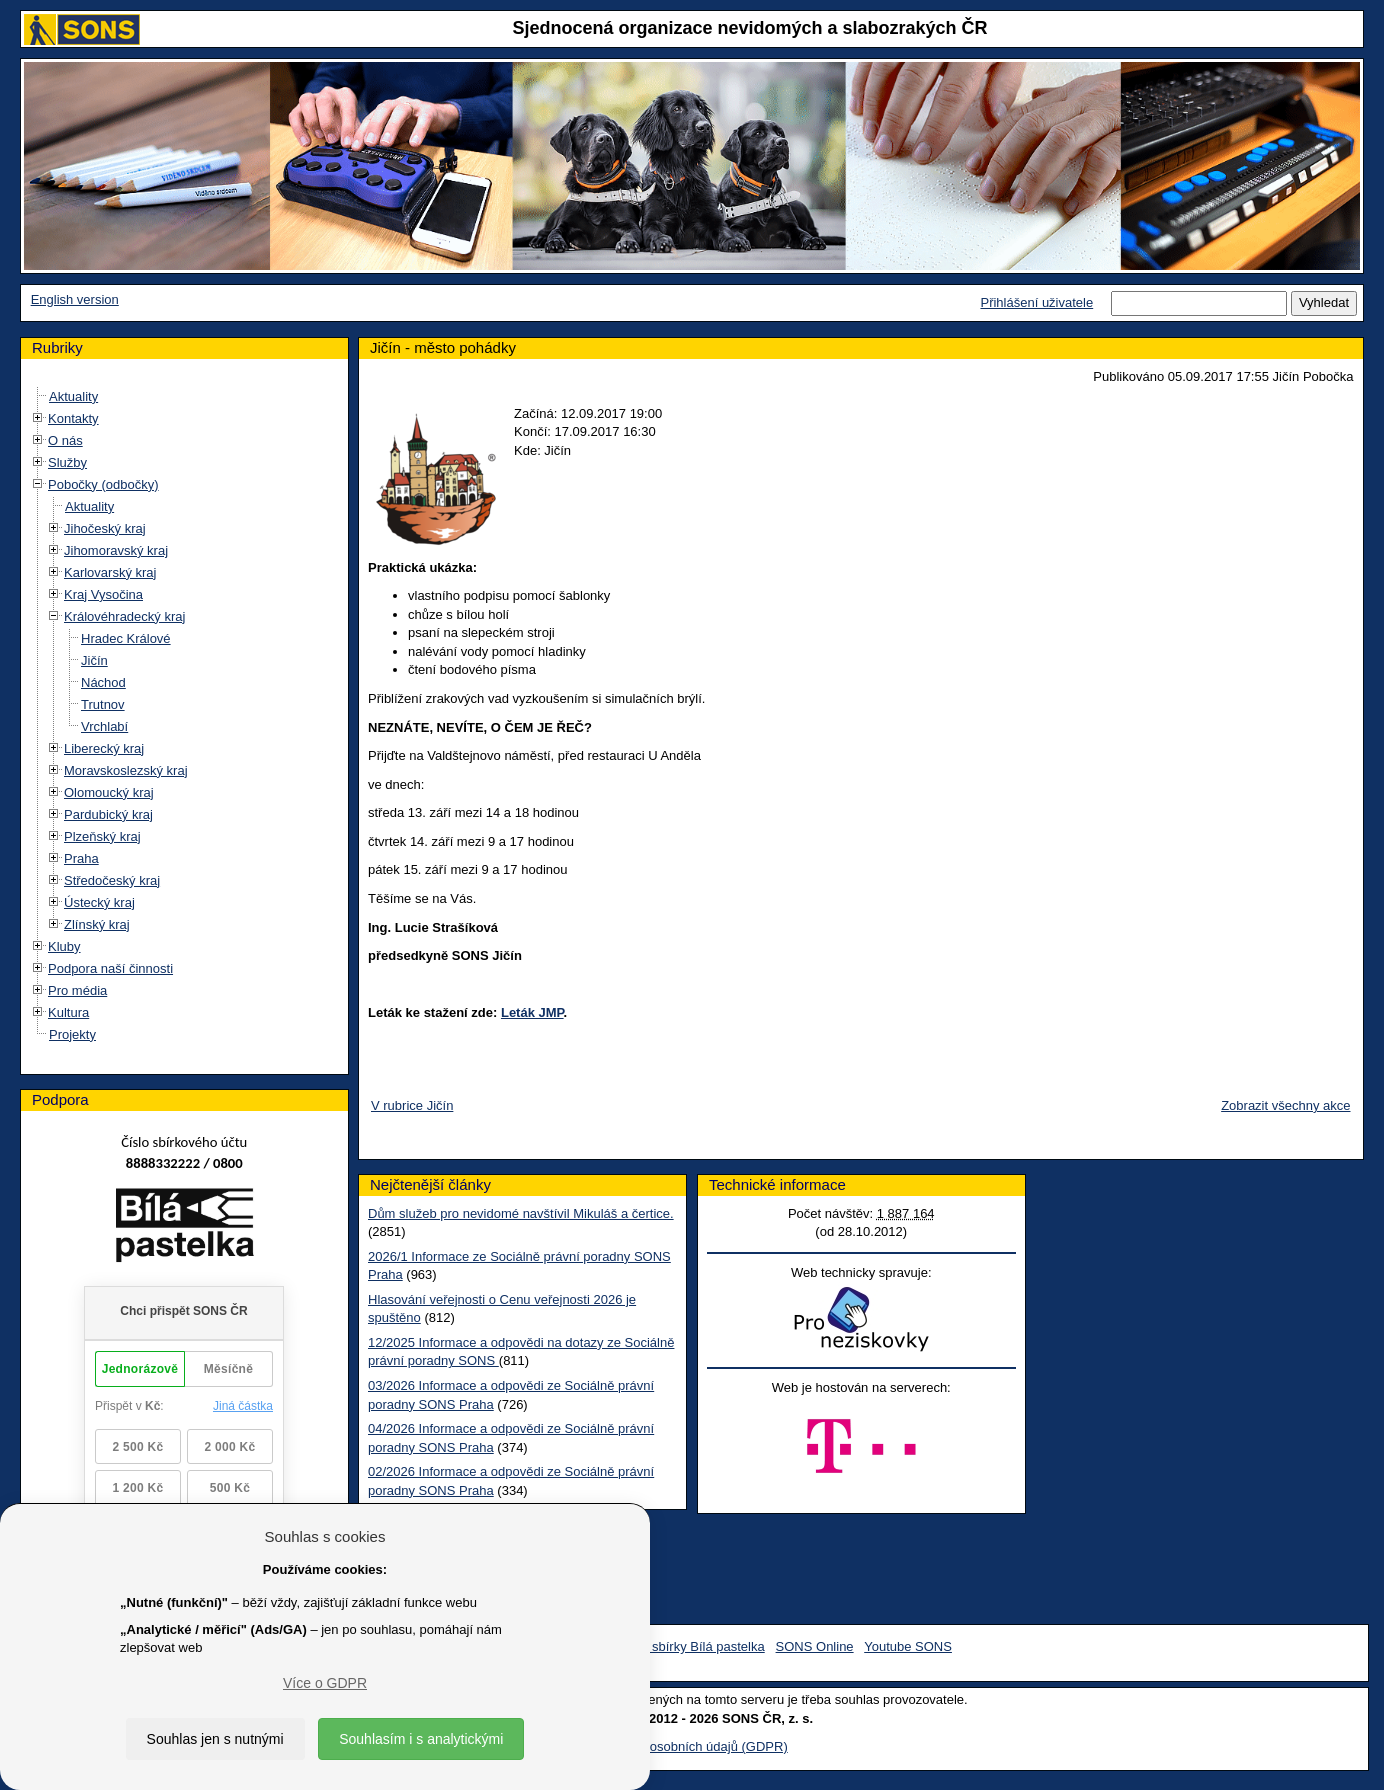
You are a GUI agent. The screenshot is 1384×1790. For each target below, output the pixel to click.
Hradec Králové (126, 638)
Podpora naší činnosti (110, 968)
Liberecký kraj (104, 748)
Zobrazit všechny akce (1285, 1105)
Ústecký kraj (99, 902)
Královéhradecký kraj (124, 616)
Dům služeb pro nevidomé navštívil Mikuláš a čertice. (521, 1213)
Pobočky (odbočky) (103, 484)
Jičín (94, 660)
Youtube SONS (908, 1646)
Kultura (68, 1012)
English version (75, 299)
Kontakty (73, 418)
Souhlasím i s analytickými (421, 1739)
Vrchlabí (104, 726)
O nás (65, 440)
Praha (81, 858)
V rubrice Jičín (412, 1105)
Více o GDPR (325, 1683)
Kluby (64, 946)
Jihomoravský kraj (116, 550)
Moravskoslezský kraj (126, 770)
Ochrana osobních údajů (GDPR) (691, 1746)
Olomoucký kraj (109, 792)
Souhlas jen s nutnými (215, 1739)
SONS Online (815, 1646)
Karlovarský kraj (110, 572)
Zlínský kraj (97, 924)
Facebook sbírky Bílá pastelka (677, 1646)
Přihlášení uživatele (1036, 302)
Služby (67, 462)
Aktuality (73, 396)
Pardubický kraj (108, 814)
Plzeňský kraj (102, 836)
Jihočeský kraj (105, 528)
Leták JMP (532, 1012)
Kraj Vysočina (103, 594)
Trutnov (103, 704)
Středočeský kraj (112, 880)
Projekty (72, 1034)
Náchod (103, 682)
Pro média (77, 990)
